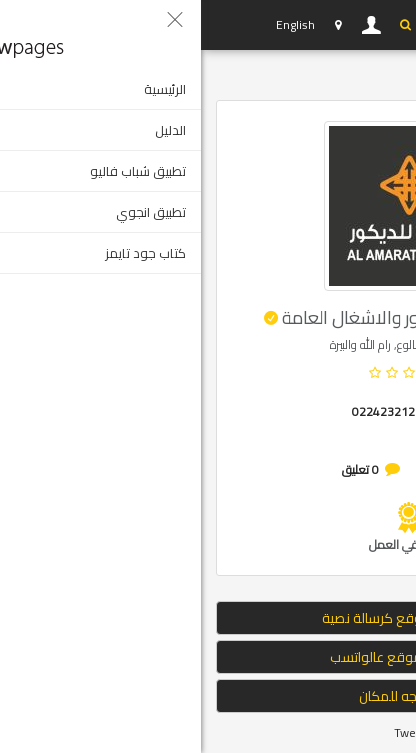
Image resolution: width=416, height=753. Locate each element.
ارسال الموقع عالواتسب (208, 657)
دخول (171, 25)
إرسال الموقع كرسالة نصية (208, 618)
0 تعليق (159, 469)
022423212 (182, 411)
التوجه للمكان (208, 696)
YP (34, 25)
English (94, 24)
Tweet (209, 732)
